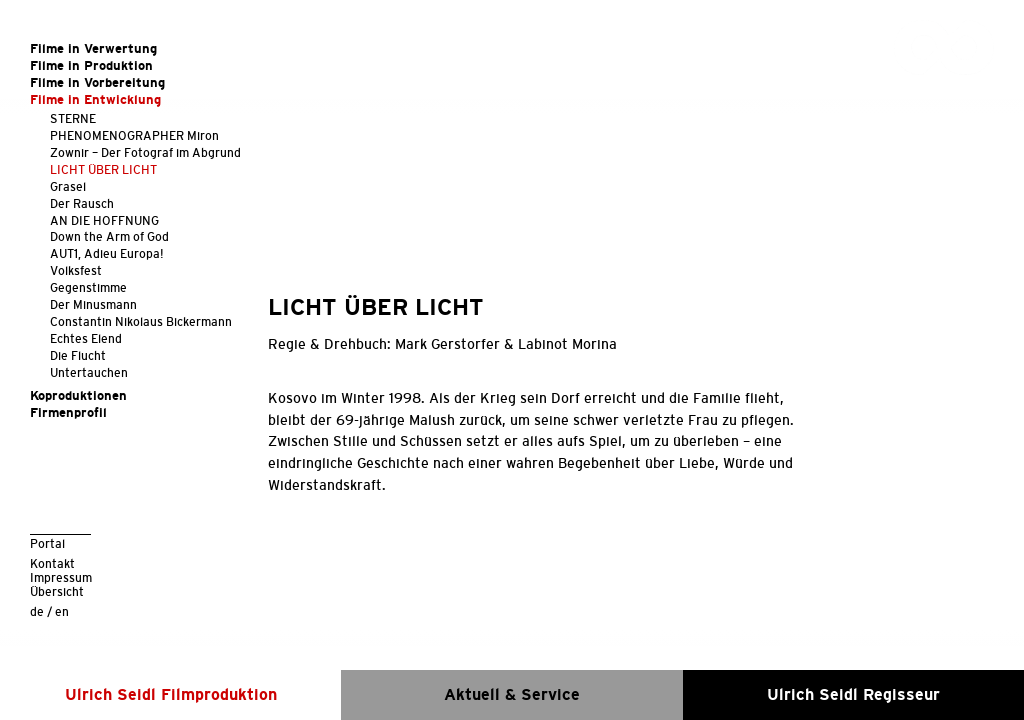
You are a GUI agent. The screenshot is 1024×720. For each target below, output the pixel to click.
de (37, 611)
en (62, 611)
